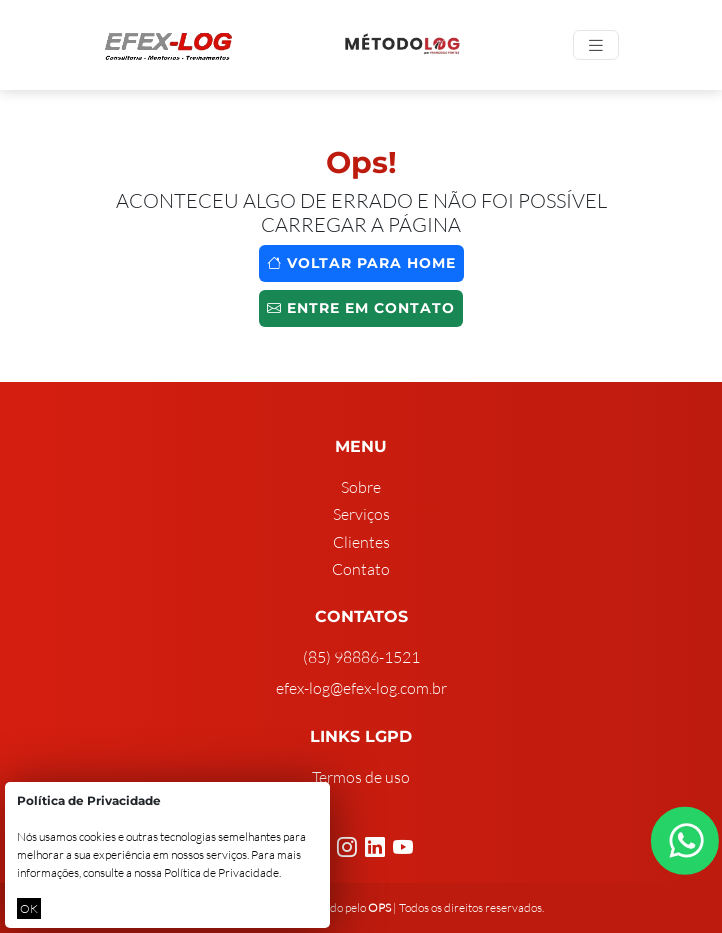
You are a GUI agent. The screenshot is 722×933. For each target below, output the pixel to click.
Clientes (361, 542)
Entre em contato (361, 308)
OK (29, 908)
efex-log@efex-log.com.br (361, 688)
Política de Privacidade (221, 872)
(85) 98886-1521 (361, 657)
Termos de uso (361, 777)
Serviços (361, 514)
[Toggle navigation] (596, 45)
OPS (379, 907)
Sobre (361, 487)
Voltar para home (361, 263)
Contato (361, 569)
